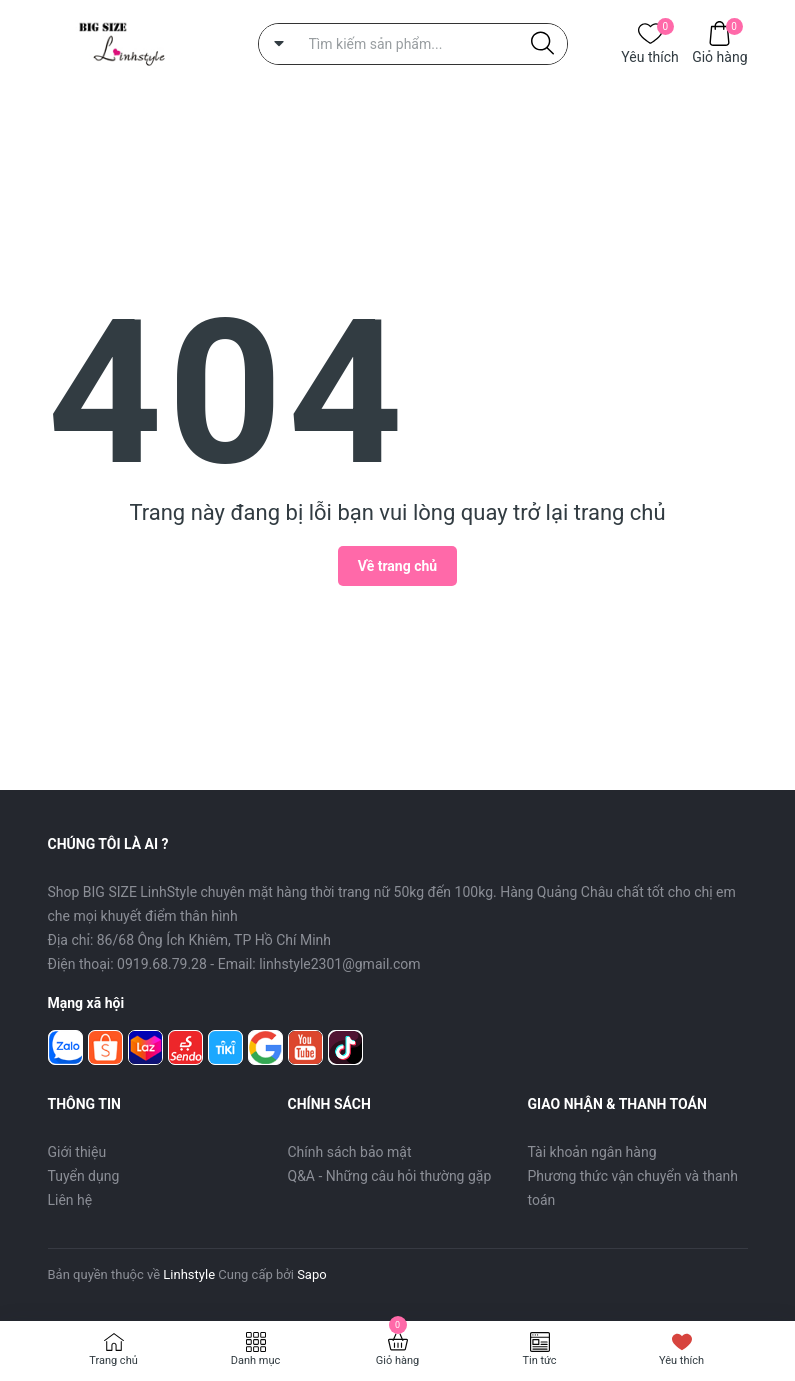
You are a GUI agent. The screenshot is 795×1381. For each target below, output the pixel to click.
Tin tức (539, 1360)
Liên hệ (70, 1200)
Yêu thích (649, 55)
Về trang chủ (397, 566)
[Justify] (542, 44)
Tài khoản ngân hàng (592, 1152)
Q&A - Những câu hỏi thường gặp (390, 1176)
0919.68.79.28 (162, 964)
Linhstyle (189, 1274)
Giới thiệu (77, 1152)
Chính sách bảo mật (350, 1152)
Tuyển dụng (84, 1176)
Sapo (312, 1274)
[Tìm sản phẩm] (413, 44)
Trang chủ (113, 1360)
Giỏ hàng (719, 55)
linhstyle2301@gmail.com (339, 964)
